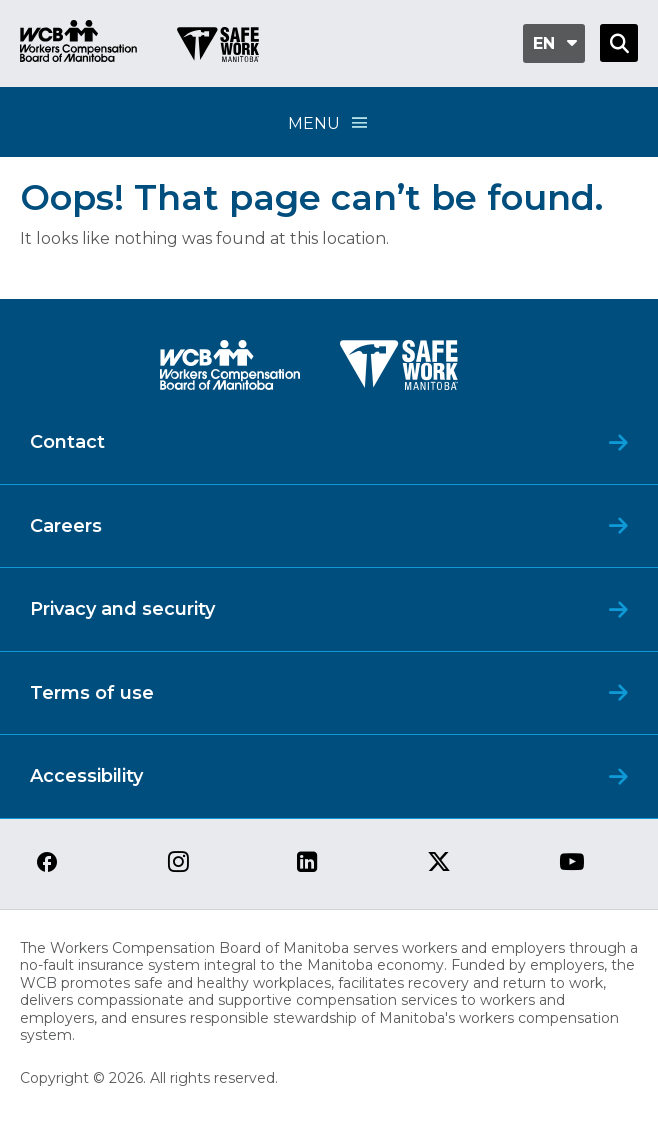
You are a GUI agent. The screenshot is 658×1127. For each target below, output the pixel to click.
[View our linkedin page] (307, 863)
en (544, 43)
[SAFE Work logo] (399, 370)
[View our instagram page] (178, 863)
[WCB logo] (230, 370)
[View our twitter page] (439, 863)
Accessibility (86, 776)
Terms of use (92, 693)
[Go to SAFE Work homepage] (218, 47)
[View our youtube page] (572, 863)
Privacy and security (122, 609)
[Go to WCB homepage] (78, 43)
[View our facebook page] (47, 863)
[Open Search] (619, 43)
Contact (67, 442)
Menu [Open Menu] (329, 122)
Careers (66, 526)
